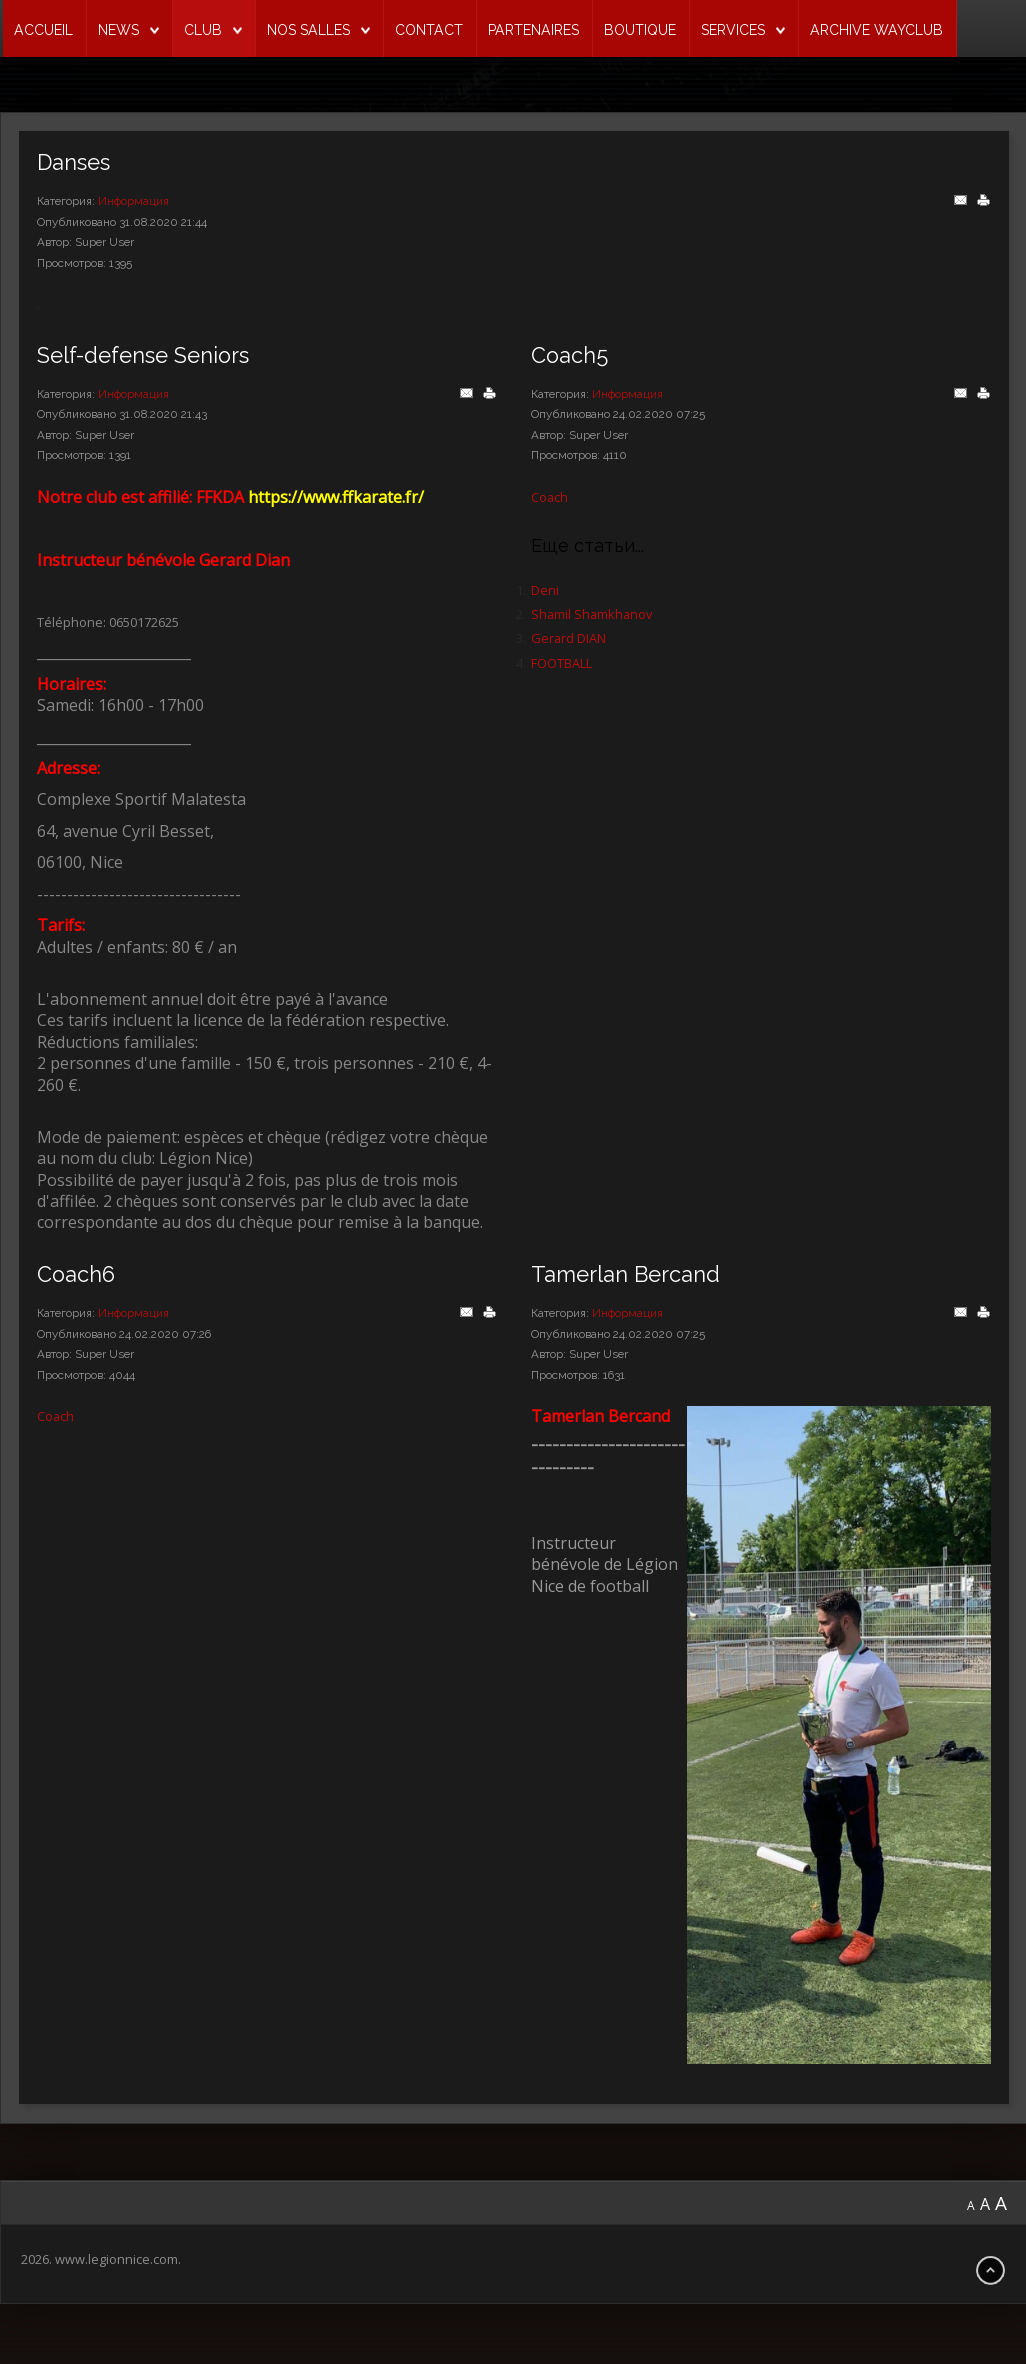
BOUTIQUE (640, 30)
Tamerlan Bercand (625, 1274)
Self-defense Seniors (143, 355)
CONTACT (429, 30)
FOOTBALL (561, 663)
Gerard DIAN (568, 638)
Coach (549, 497)
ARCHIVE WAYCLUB (876, 30)
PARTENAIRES (533, 30)
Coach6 (76, 1274)
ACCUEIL (43, 30)
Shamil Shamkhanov (591, 614)
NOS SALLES (308, 30)
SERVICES (733, 30)
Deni (545, 590)
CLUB (203, 30)
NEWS (118, 30)
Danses (73, 162)
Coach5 (569, 355)
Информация (133, 201)
